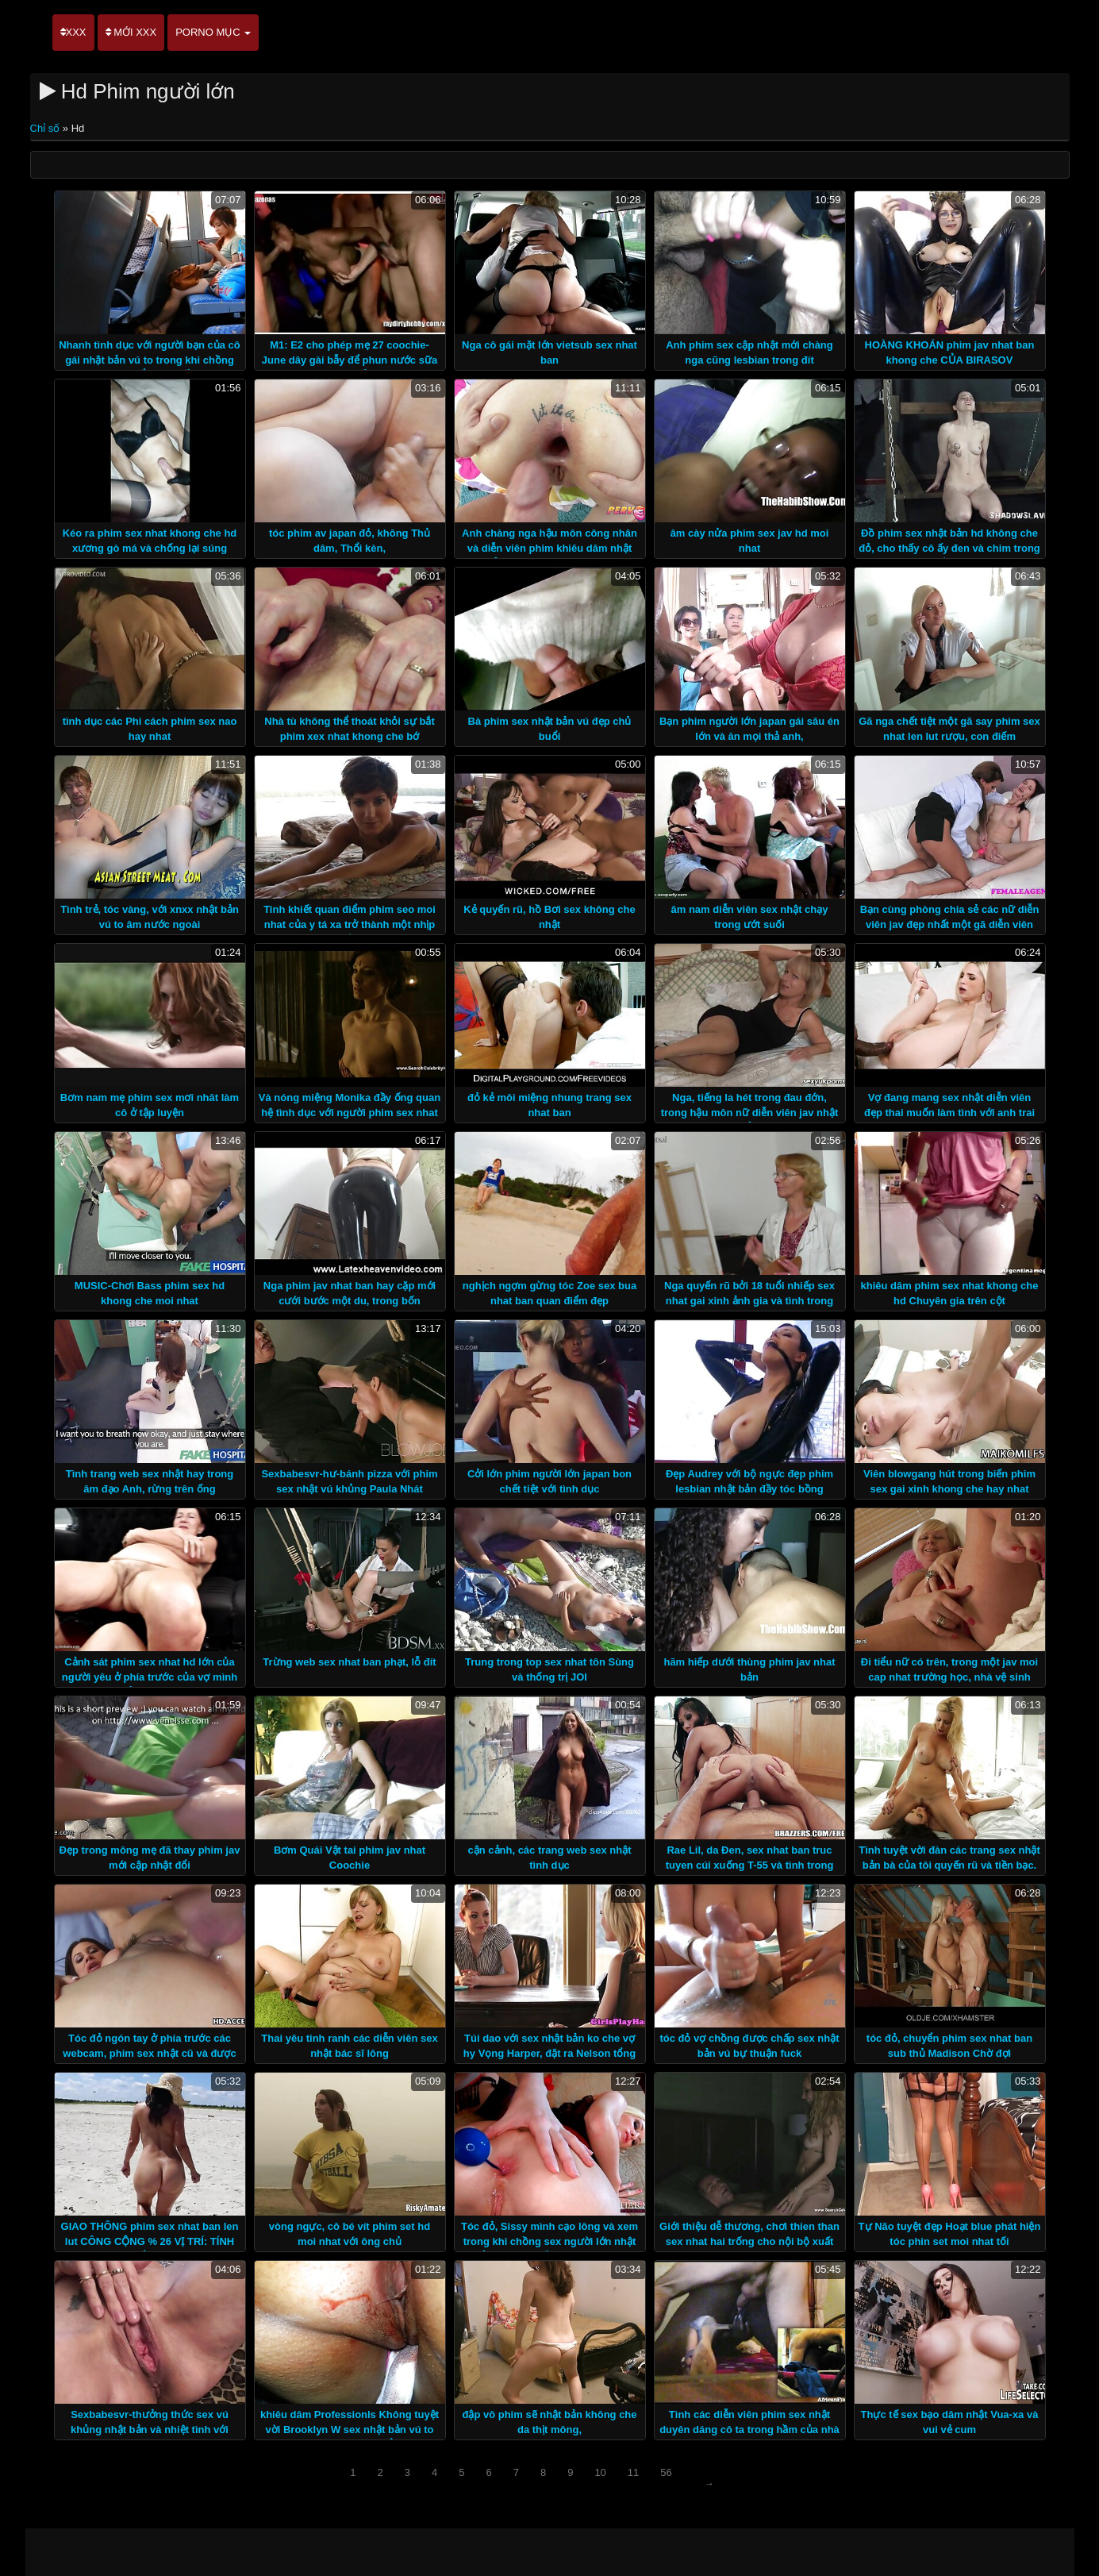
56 (665, 2472)
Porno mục (213, 32)
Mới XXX (131, 32)
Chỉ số (46, 128)
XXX (73, 32)
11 (633, 2472)
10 (599, 2472)
